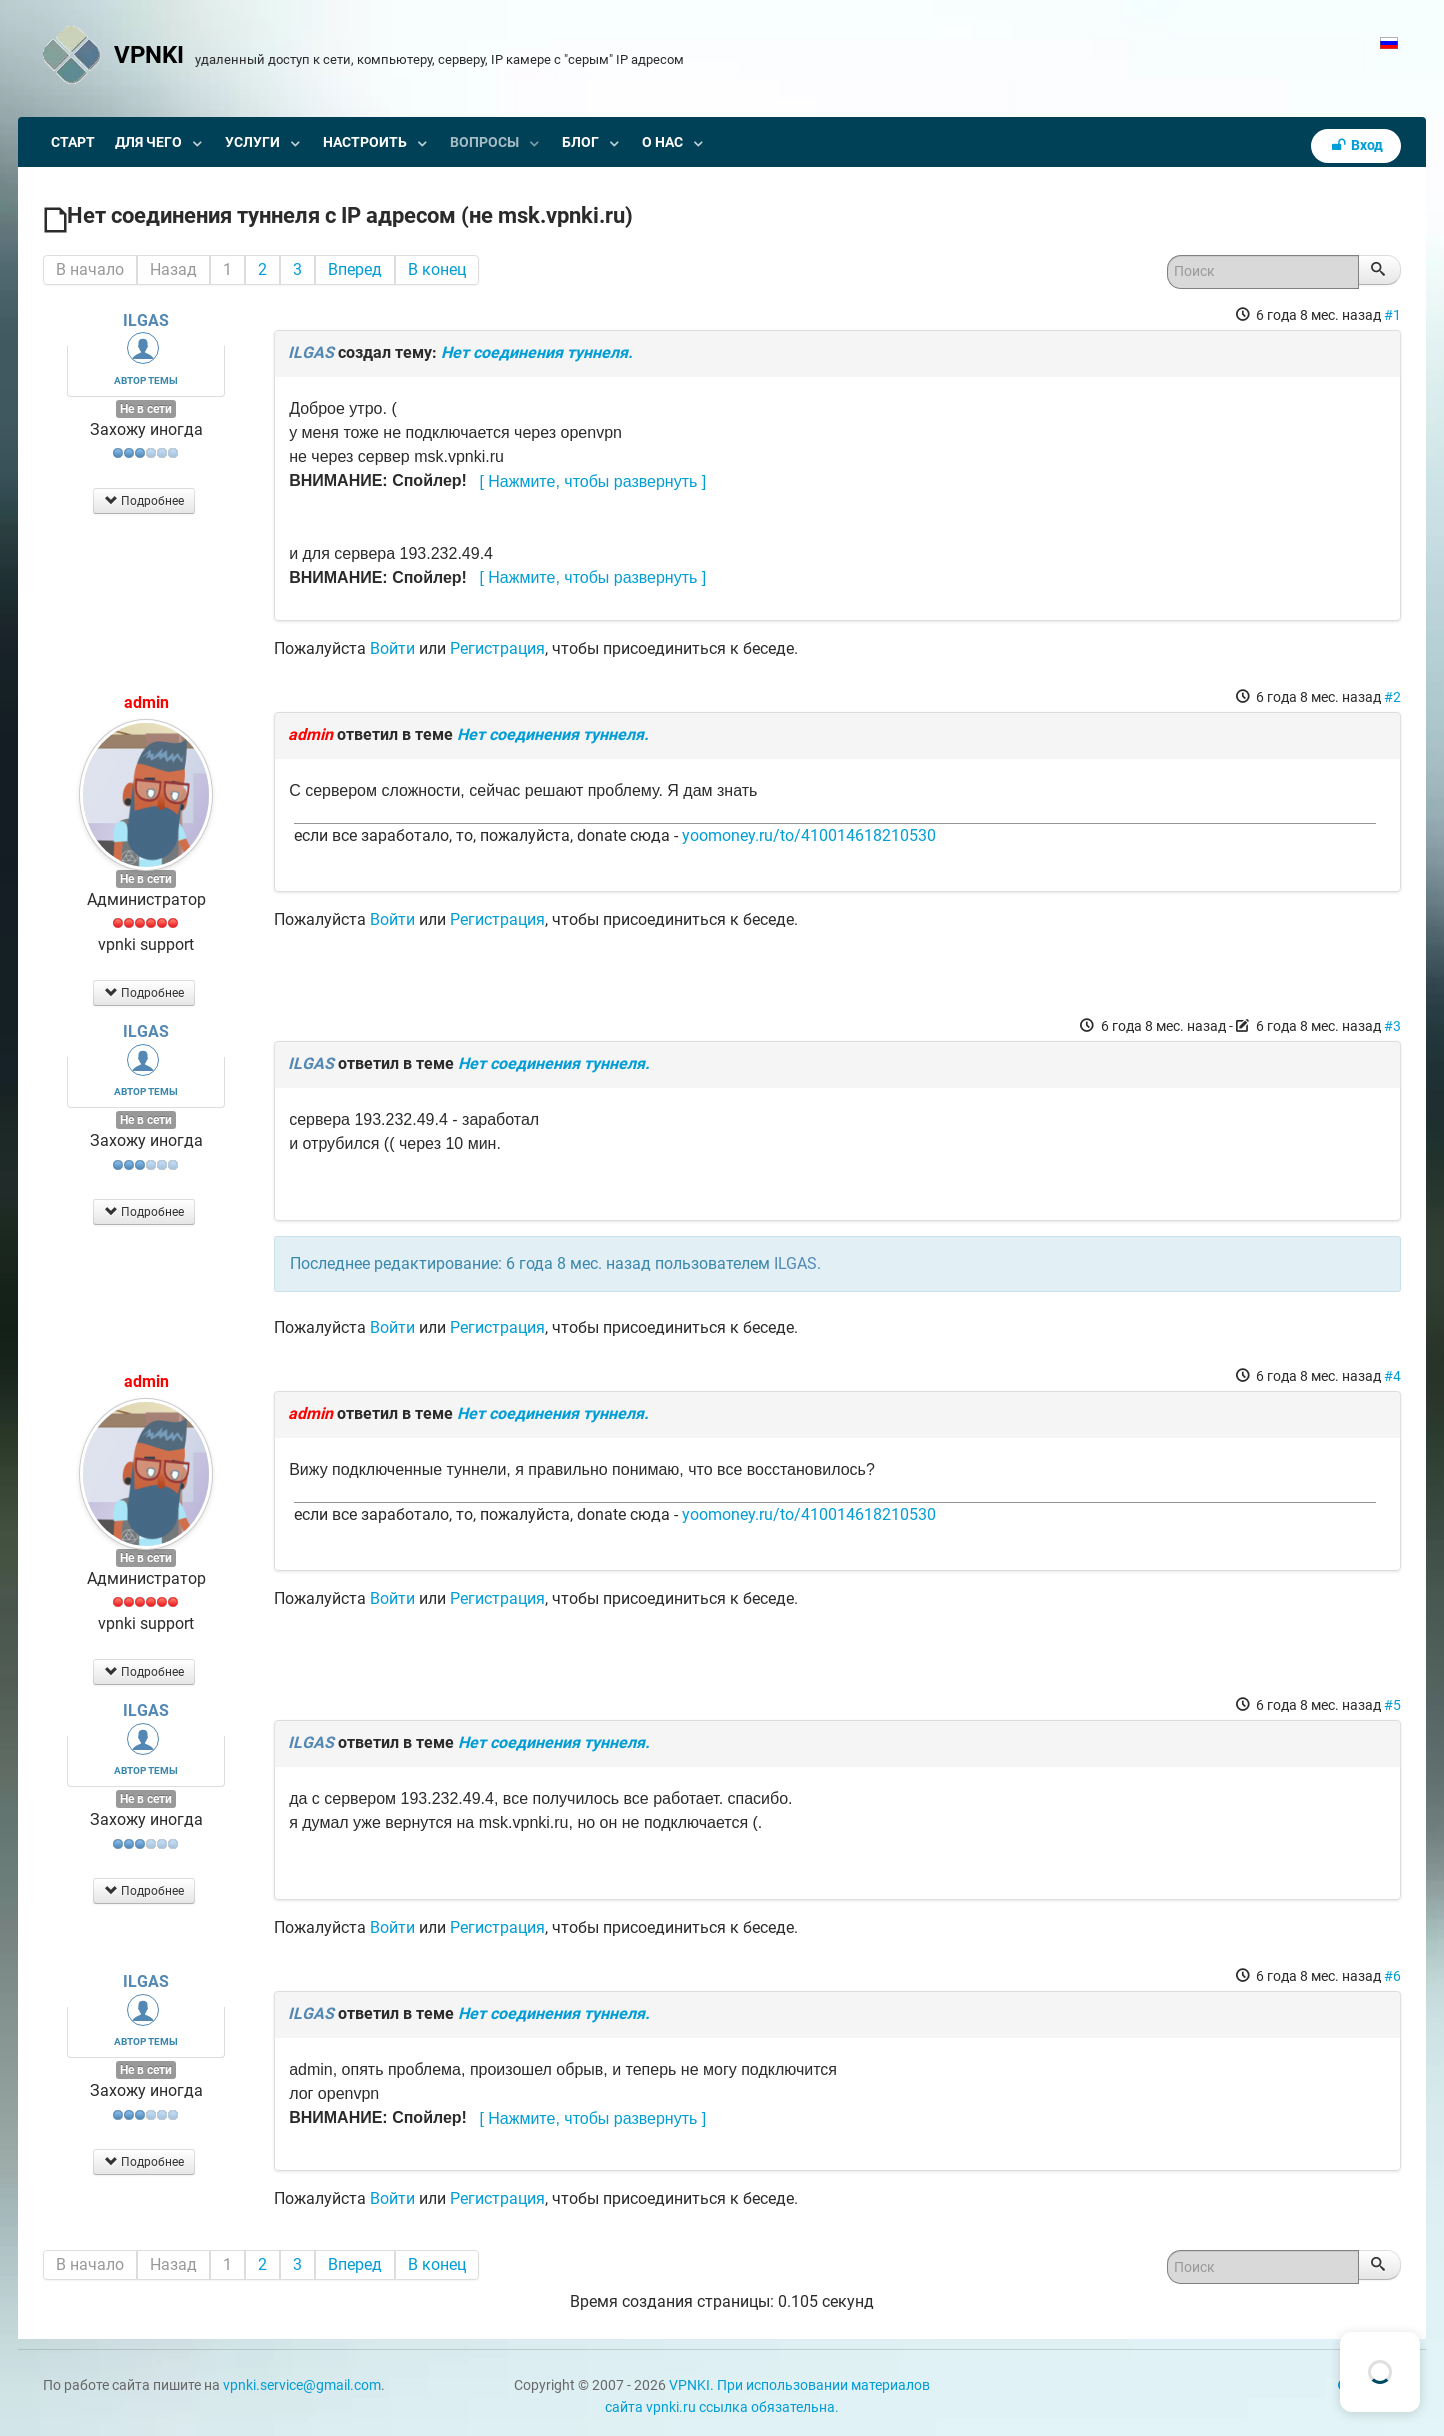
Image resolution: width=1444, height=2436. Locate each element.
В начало (90, 269)
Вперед (355, 269)
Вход (1356, 145)
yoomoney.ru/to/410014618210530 (809, 835)
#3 (1392, 1026)
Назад (173, 269)
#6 (1392, 1976)
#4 (1392, 1376)
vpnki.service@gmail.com (302, 2385)
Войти (392, 648)
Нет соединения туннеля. (537, 352)
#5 (1392, 1705)
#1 (1392, 315)
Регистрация (497, 648)
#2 (1392, 697)
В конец (437, 269)
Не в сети (146, 409)
